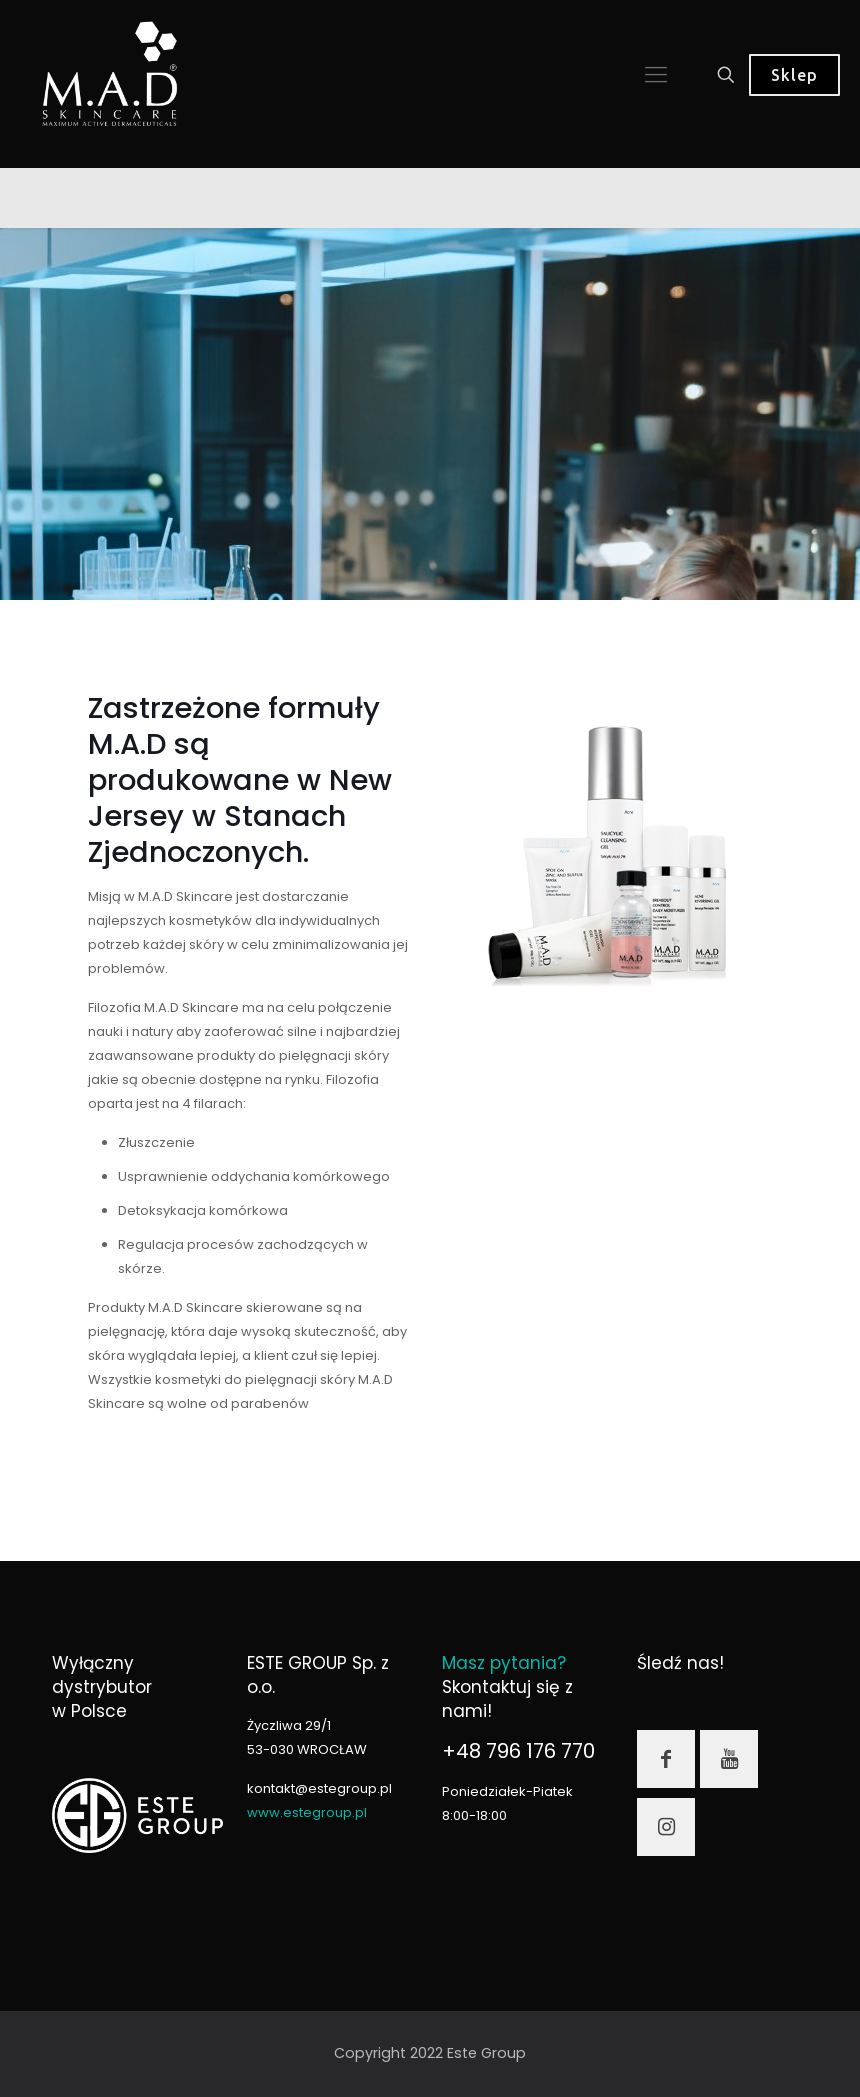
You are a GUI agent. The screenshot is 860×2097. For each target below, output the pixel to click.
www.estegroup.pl (307, 1812)
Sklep (794, 75)
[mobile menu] (656, 75)
